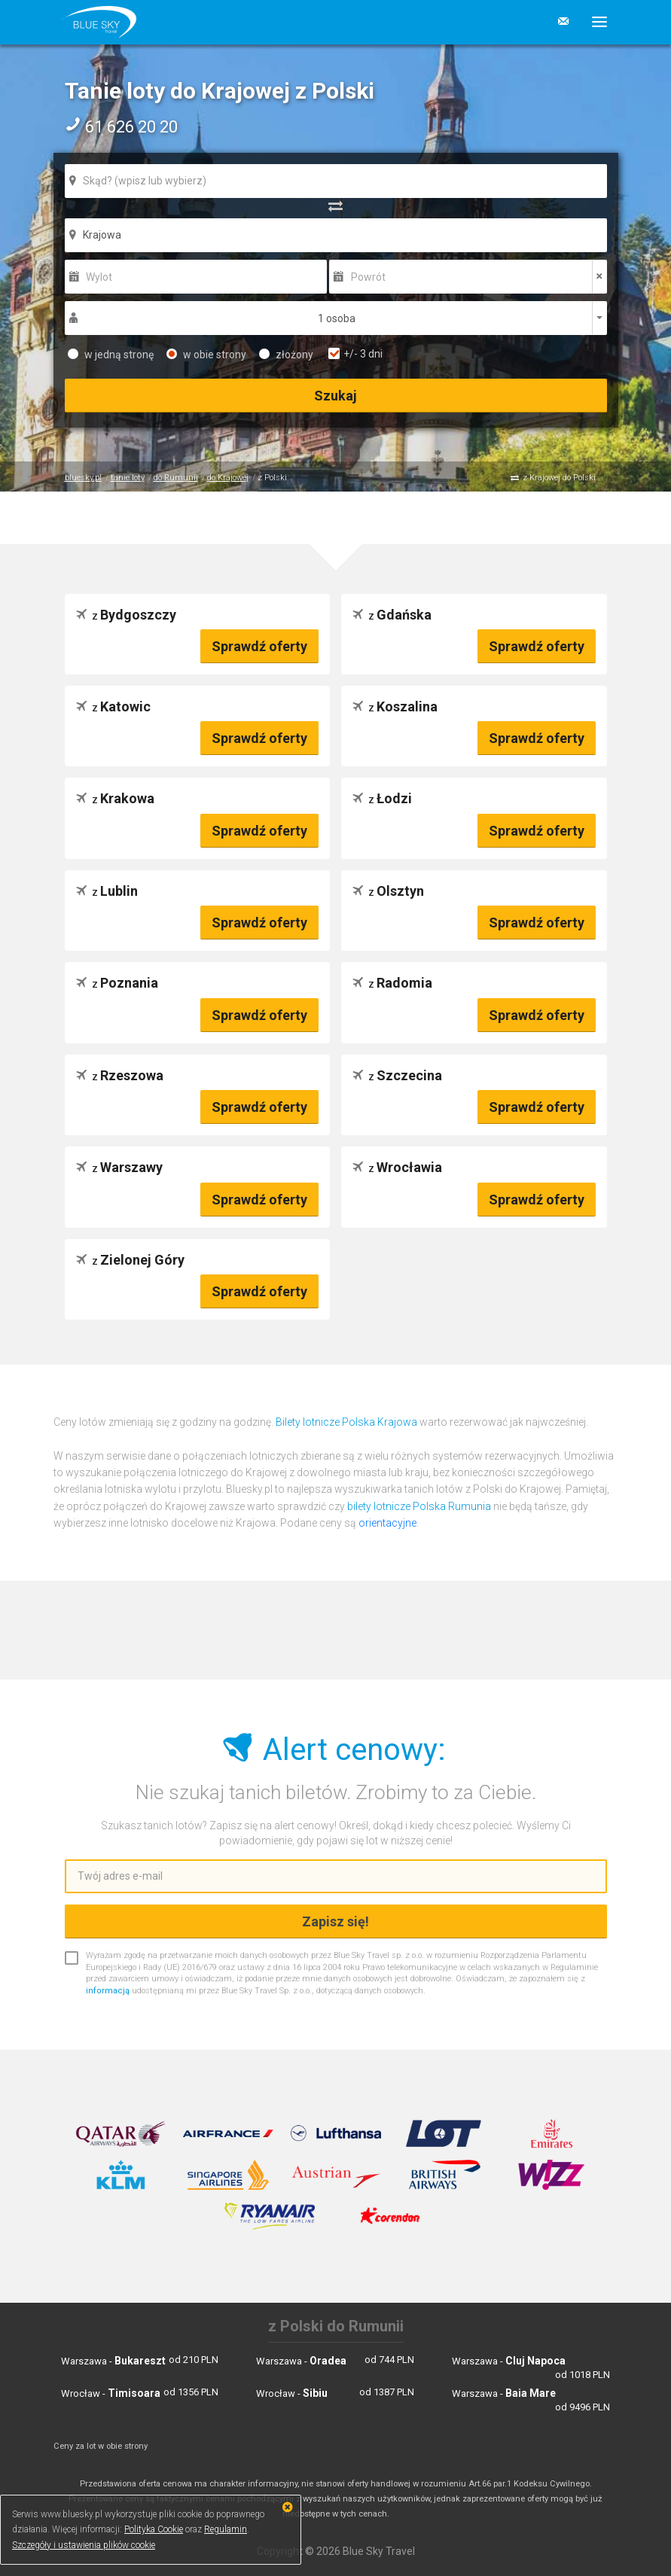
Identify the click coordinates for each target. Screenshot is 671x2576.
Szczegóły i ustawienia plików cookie (83, 2545)
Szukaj (335, 395)
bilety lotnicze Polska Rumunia (419, 1506)
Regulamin (225, 2529)
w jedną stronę (111, 355)
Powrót (368, 277)
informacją (108, 1991)
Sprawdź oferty (259, 646)
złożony (286, 355)
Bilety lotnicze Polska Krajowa (346, 1422)
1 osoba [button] (336, 318)
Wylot (99, 277)
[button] (594, 21)
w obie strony (206, 355)
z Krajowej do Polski (559, 478)
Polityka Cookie (153, 2529)
